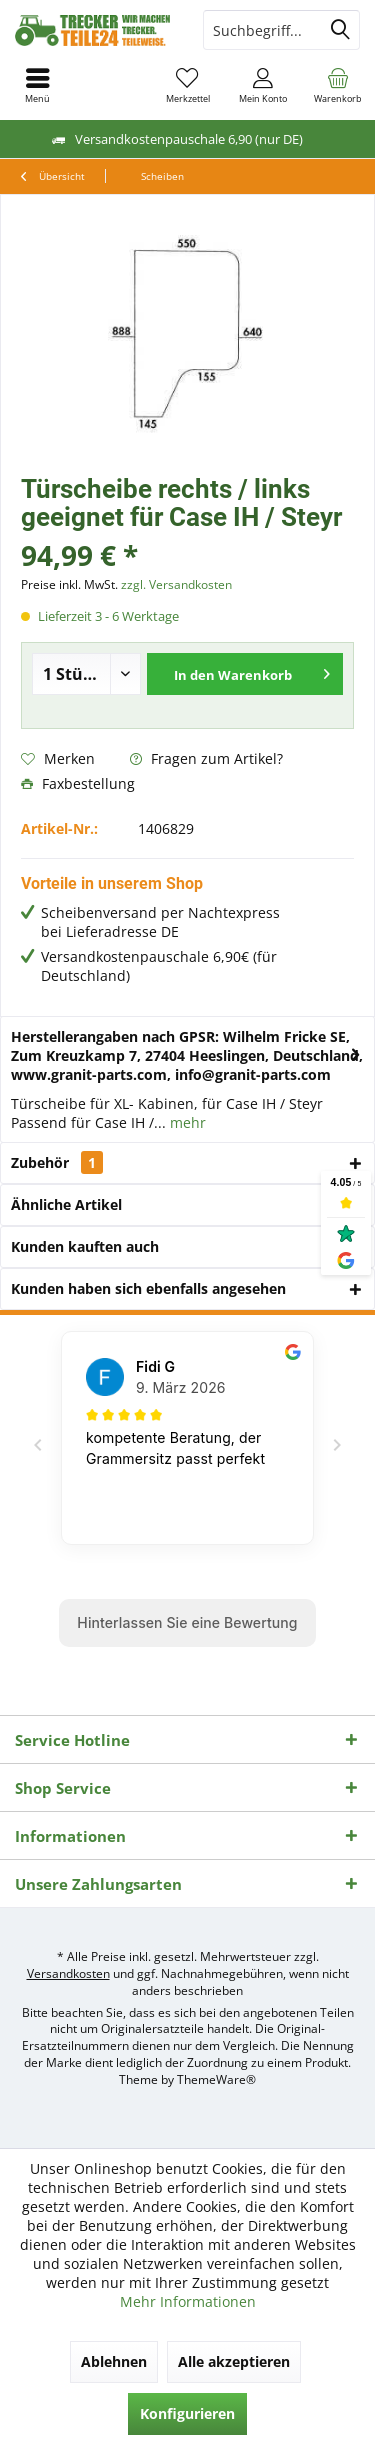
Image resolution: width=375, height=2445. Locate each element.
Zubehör (57, 1162)
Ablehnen (114, 2361)
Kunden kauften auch (85, 1246)
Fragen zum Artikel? (206, 758)
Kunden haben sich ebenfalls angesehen (148, 1288)
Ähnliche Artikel (66, 1204)
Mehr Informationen (188, 2301)
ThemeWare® (216, 2079)
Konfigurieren (187, 2413)
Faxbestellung (78, 783)
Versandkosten (68, 1973)
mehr (186, 1122)
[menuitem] (337, 85)
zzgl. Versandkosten (176, 584)
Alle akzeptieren (234, 2361)
